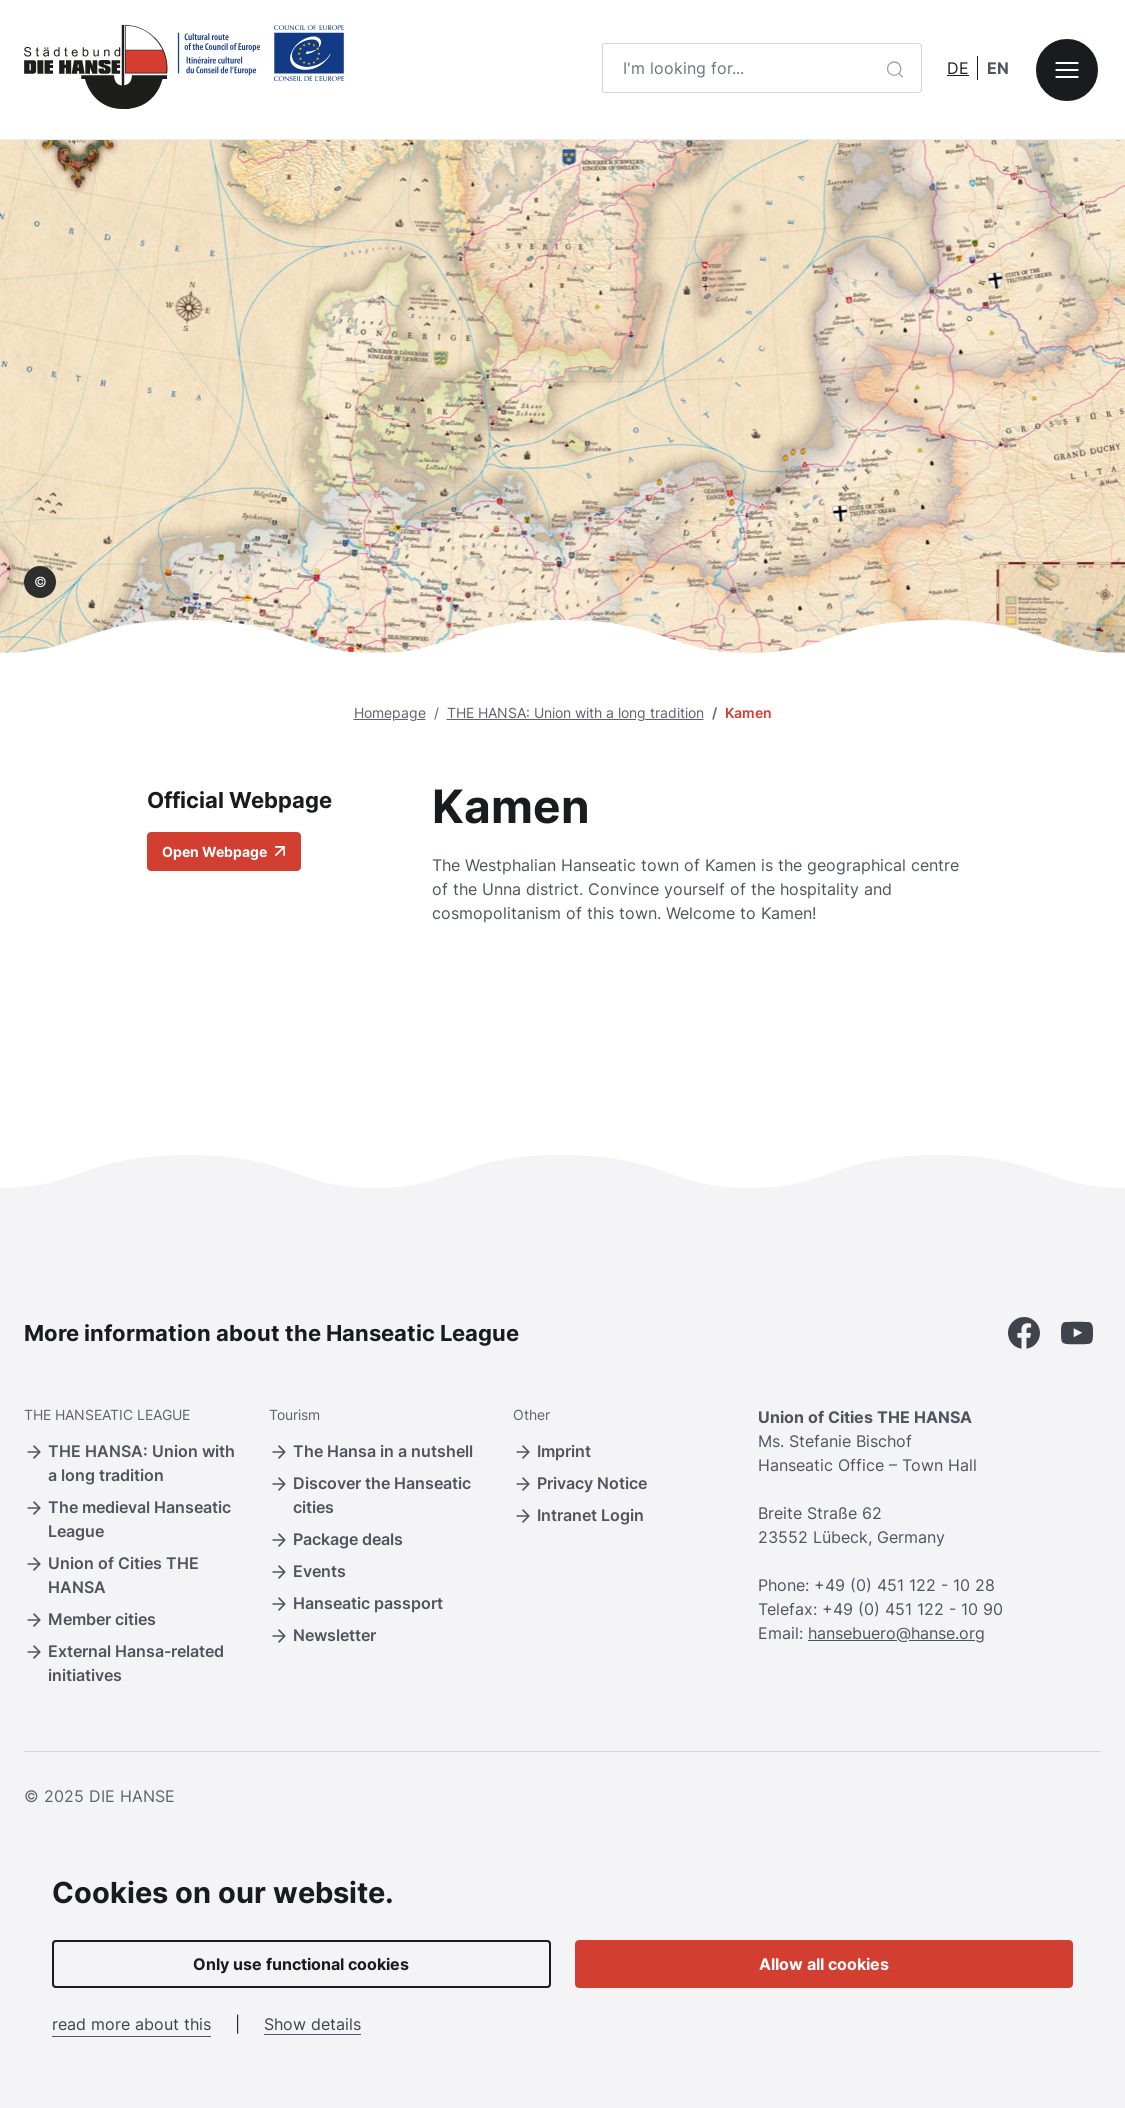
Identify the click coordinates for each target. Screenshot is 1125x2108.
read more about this (131, 2024)
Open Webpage (224, 851)
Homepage (390, 712)
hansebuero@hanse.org (896, 1633)
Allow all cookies (824, 1964)
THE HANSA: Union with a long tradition (575, 712)
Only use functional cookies (301, 1964)
